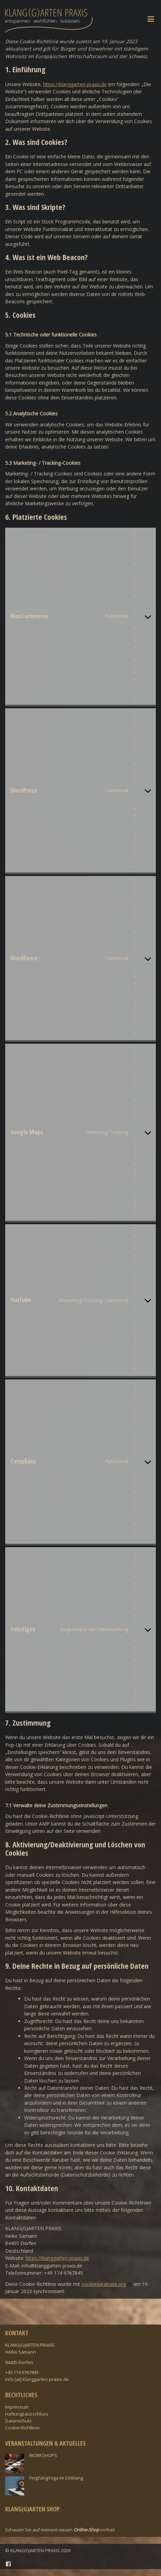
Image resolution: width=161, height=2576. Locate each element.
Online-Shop (86, 2530)
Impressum (17, 2407)
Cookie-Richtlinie (22, 2428)
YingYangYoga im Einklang (56, 2478)
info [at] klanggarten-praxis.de (37, 2379)
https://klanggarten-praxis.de (75, 84)
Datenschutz (18, 2421)
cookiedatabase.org (104, 2284)
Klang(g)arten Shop (32, 2509)
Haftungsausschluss (26, 2414)
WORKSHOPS (43, 2455)
